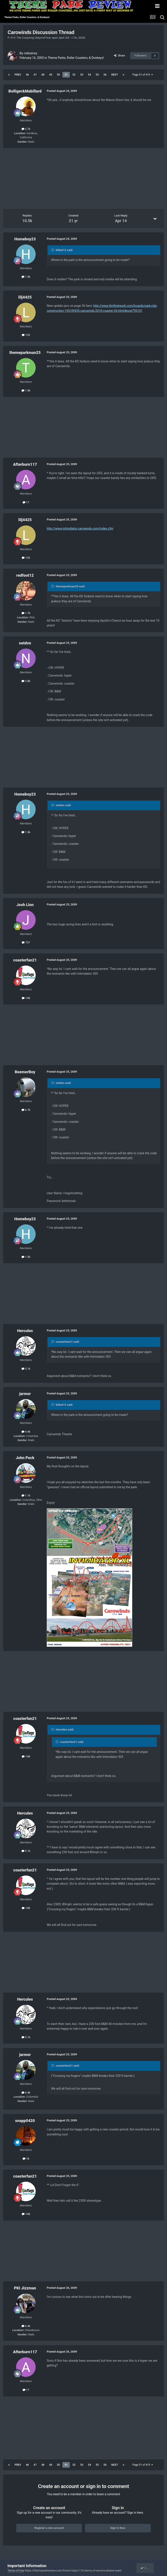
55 (97, 74)
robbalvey (30, 53)
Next (114, 74)
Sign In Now (117, 2528)
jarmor (25, 1393)
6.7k (26, 1109)
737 (26, 942)
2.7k (26, 128)
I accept (147, 2568)
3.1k (26, 1368)
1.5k (26, 276)
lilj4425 (25, 297)
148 (26, 998)
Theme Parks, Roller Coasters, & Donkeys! (76, 57)
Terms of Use (15, 2570)
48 (42, 74)
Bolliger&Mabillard (25, 91)
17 (26, 502)
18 (26, 2158)
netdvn (25, 643)
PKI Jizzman (25, 2288)
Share (119, 55)
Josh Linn (24, 904)
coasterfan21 (25, 960)
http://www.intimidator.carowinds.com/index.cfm (80, 528)
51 (66, 74)
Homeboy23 (25, 239)
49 (50, 74)
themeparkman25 (25, 352)
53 (81, 74)
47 (35, 74)
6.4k (26, 2326)
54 (89, 74)
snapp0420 (25, 2120)
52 (73, 74)
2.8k (26, 681)
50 (58, 74)
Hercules (25, 1330)
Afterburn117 (25, 464)
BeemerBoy (25, 1072)
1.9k (26, 390)
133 (26, 335)
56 (105, 74)
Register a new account (49, 2528)
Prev (18, 74)
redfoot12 (25, 575)
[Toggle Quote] (53, 250)
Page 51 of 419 (142, 74)
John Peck (25, 1457)
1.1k (26, 1495)
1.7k (26, 613)
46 (27, 74)
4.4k (26, 1431)
